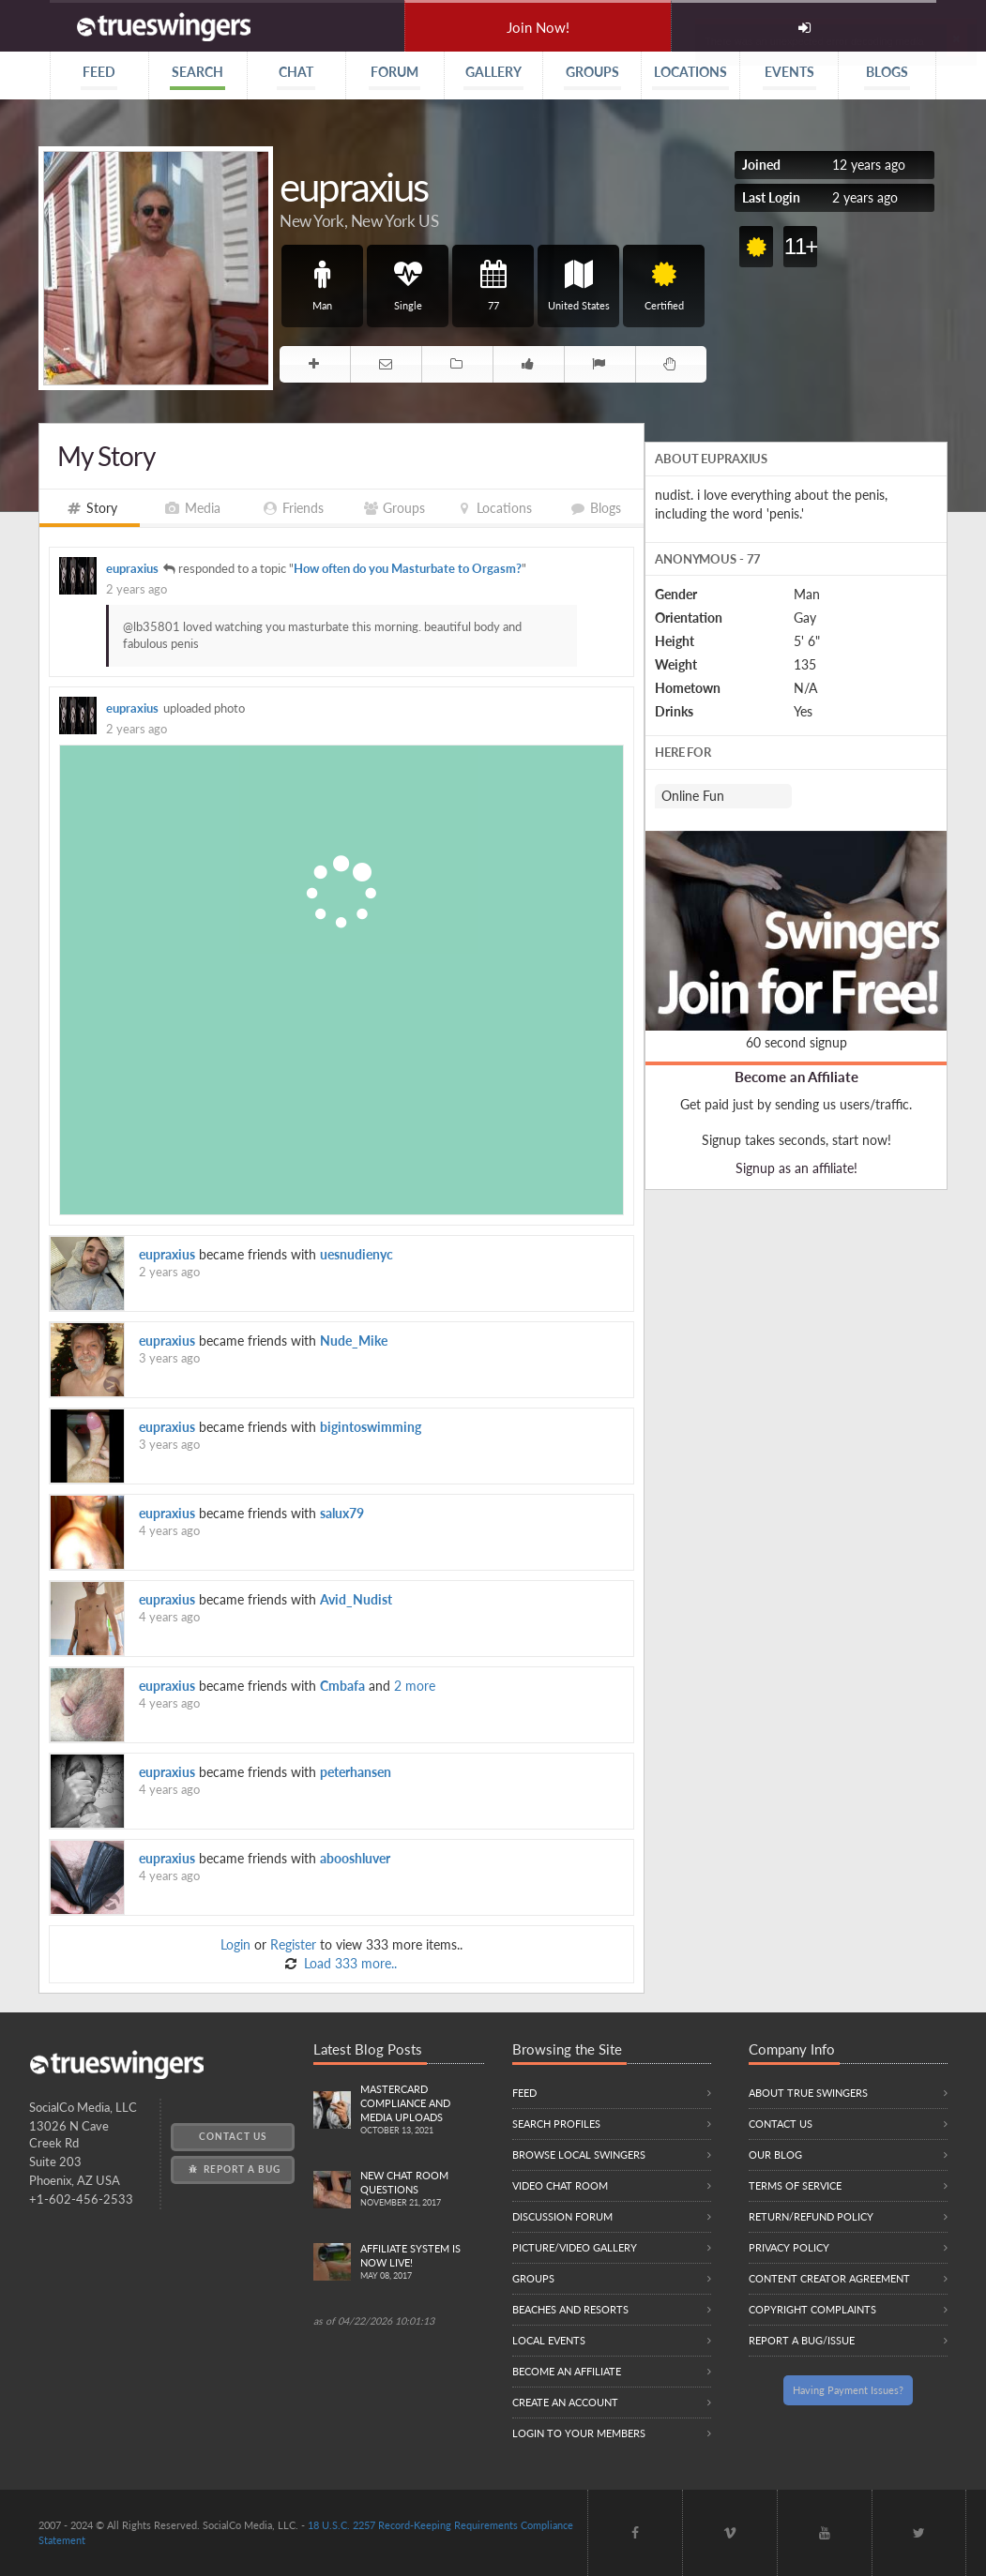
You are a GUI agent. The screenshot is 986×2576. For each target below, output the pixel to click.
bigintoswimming (370, 1427)
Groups (533, 2278)
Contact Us (232, 2136)
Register (293, 1944)
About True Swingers (808, 2092)
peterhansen (355, 1772)
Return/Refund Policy (811, 2216)
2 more (414, 1686)
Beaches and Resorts (570, 2309)
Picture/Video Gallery (574, 2247)
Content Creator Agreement (829, 2278)
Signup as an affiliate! (796, 1168)
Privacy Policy (789, 2247)
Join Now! (538, 27)
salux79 (342, 1513)
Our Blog (775, 2154)
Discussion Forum (562, 2216)
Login (235, 1944)
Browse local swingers (578, 2154)
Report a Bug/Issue (802, 2340)
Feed (524, 2092)
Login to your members (578, 2433)
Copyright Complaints (812, 2309)
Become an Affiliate (796, 1076)
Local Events (548, 2340)
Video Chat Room (560, 2185)
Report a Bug (233, 2169)
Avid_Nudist (356, 1599)
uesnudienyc (356, 1254)
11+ (800, 246)
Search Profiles (556, 2123)
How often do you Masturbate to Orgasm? (408, 569)
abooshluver (355, 1858)
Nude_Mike (353, 1340)
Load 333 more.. (348, 1963)
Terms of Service (795, 2185)
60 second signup (796, 1042)
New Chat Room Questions (422, 2189)
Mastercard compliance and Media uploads (422, 2110)
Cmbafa (342, 1686)
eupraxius (132, 569)
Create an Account (565, 2402)
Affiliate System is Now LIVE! (422, 2262)
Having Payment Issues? (848, 2390)
